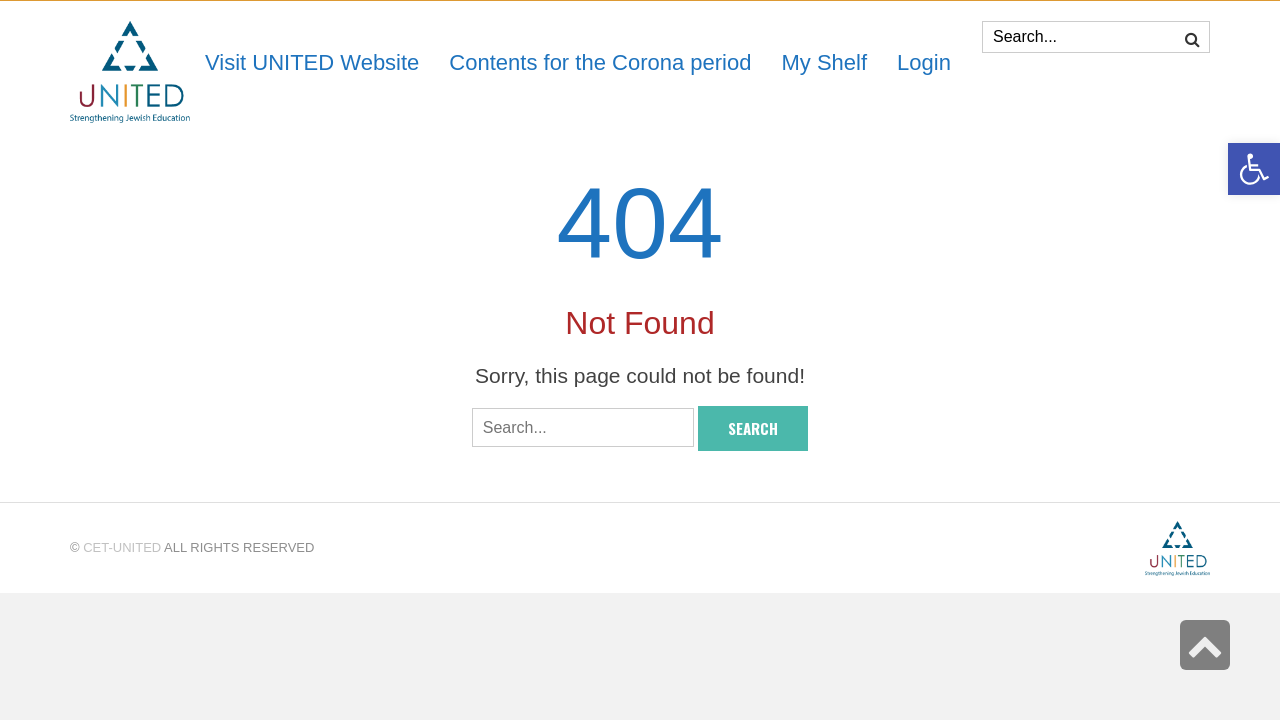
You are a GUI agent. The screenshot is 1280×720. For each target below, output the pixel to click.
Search (753, 428)
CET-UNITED (122, 547)
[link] (824, 62)
